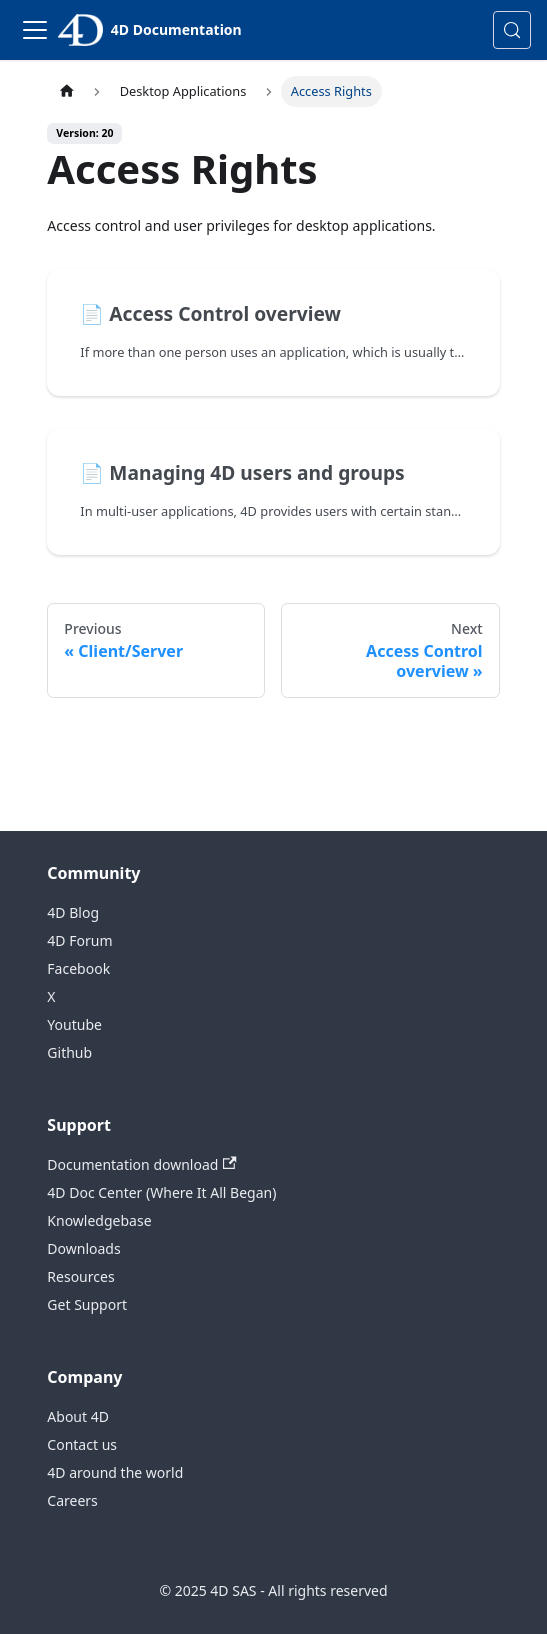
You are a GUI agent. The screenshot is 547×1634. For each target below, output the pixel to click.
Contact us (82, 1444)
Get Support (87, 1304)
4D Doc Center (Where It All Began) (161, 1192)
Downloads (83, 1248)
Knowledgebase (99, 1220)
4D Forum (79, 940)
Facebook (78, 968)
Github (69, 1052)
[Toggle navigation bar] (35, 30)
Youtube (74, 1024)
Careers (72, 1500)
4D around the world (115, 1472)
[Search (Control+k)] (512, 30)
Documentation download (141, 1164)
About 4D (78, 1416)
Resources (80, 1276)
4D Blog (73, 912)
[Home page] (66, 91)
